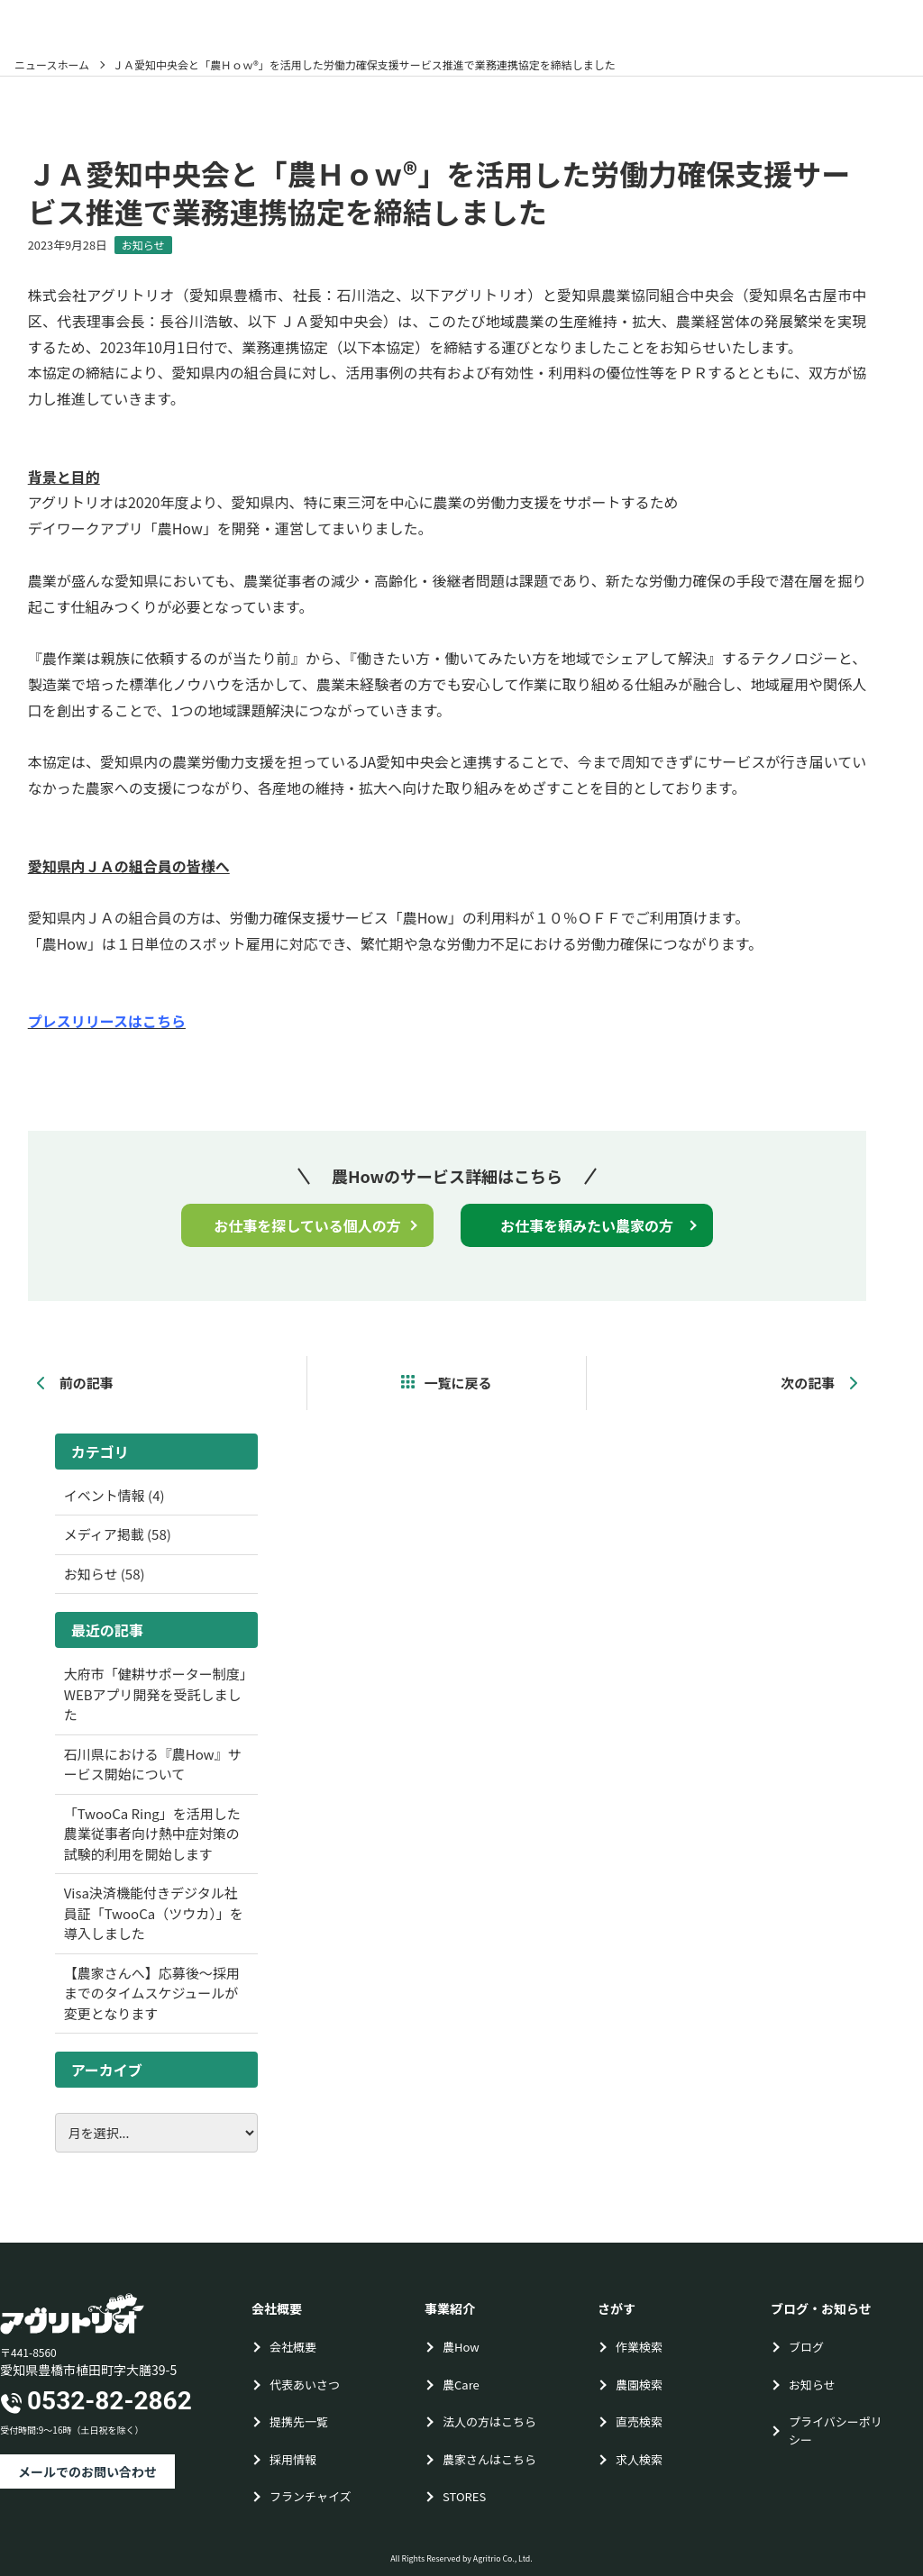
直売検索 (639, 2421)
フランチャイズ (310, 2496)
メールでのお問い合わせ (87, 2471)
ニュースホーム (51, 64)
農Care (461, 2384)
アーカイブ (106, 2069)
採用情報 (293, 2459)
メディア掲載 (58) (117, 1534)
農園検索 (639, 2384)
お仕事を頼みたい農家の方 (586, 1225)
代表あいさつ (305, 2384)
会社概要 (293, 2346)
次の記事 (819, 1382)
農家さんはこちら (489, 2459)
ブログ (806, 2346)
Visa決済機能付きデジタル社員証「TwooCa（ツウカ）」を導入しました (153, 1913)
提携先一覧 (299, 2421)
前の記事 (75, 1382)
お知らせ (143, 244)
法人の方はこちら (489, 2421)
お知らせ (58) (104, 1573)
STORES (464, 2496)
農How (461, 2346)
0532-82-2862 (109, 2401)
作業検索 (639, 2346)
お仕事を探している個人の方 (307, 1225)
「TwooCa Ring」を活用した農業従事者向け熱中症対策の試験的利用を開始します (152, 1833)
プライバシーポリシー (835, 2430)
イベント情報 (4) (114, 1495)
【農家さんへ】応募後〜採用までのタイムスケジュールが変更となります (152, 1993)
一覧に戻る (457, 1382)
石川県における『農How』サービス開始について (153, 1764)
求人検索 (639, 2459)
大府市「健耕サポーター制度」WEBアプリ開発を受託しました (155, 1694)
